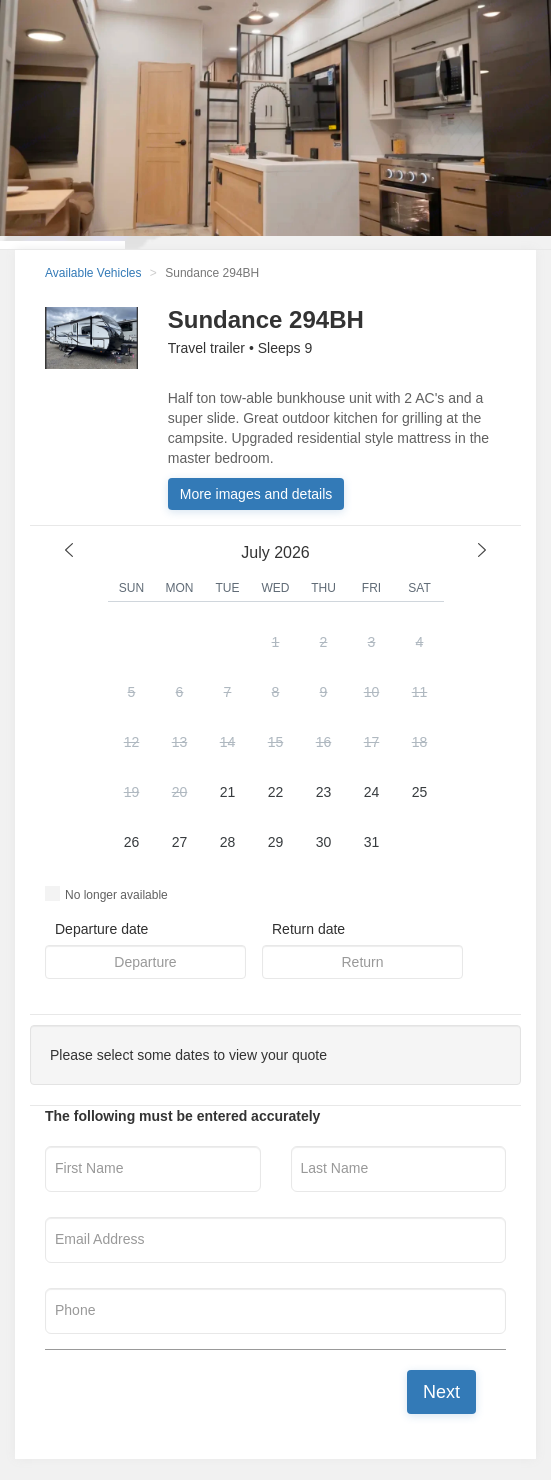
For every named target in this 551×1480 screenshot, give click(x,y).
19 (132, 792)
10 (372, 692)
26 (132, 842)
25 (420, 792)
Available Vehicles (93, 273)
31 (372, 842)
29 (276, 842)
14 (228, 742)
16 (324, 742)
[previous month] (69, 550)
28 (228, 842)
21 (228, 792)
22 (276, 792)
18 (420, 742)
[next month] (482, 550)
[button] (276, 744)
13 (180, 742)
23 (324, 792)
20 (180, 792)
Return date (308, 929)
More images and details (256, 494)
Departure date (101, 929)
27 (180, 842)
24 (372, 792)
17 (372, 742)
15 (276, 742)
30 (324, 842)
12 (132, 742)
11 (420, 692)
